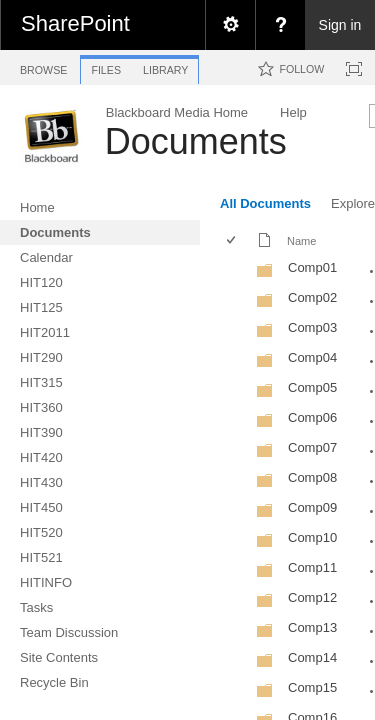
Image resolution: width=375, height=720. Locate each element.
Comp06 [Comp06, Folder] (312, 417)
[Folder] (265, 274)
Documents (196, 141)
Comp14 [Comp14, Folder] (312, 657)
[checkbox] (232, 241)
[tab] (43, 66)
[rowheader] (236, 270)
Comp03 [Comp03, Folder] (312, 327)
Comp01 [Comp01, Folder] (312, 267)
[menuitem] (230, 25)
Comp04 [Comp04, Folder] (312, 357)
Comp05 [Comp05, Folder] (312, 387)
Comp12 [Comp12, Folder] (312, 597)
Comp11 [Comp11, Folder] (312, 567)
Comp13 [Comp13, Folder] (312, 627)
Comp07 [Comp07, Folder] (312, 447)
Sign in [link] (340, 25)
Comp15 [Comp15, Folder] (312, 687)
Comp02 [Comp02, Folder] (312, 297)
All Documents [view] (265, 203)
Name (301, 241)
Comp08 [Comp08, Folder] (312, 477)
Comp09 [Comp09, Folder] (312, 507)
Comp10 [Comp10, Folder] (312, 537)
